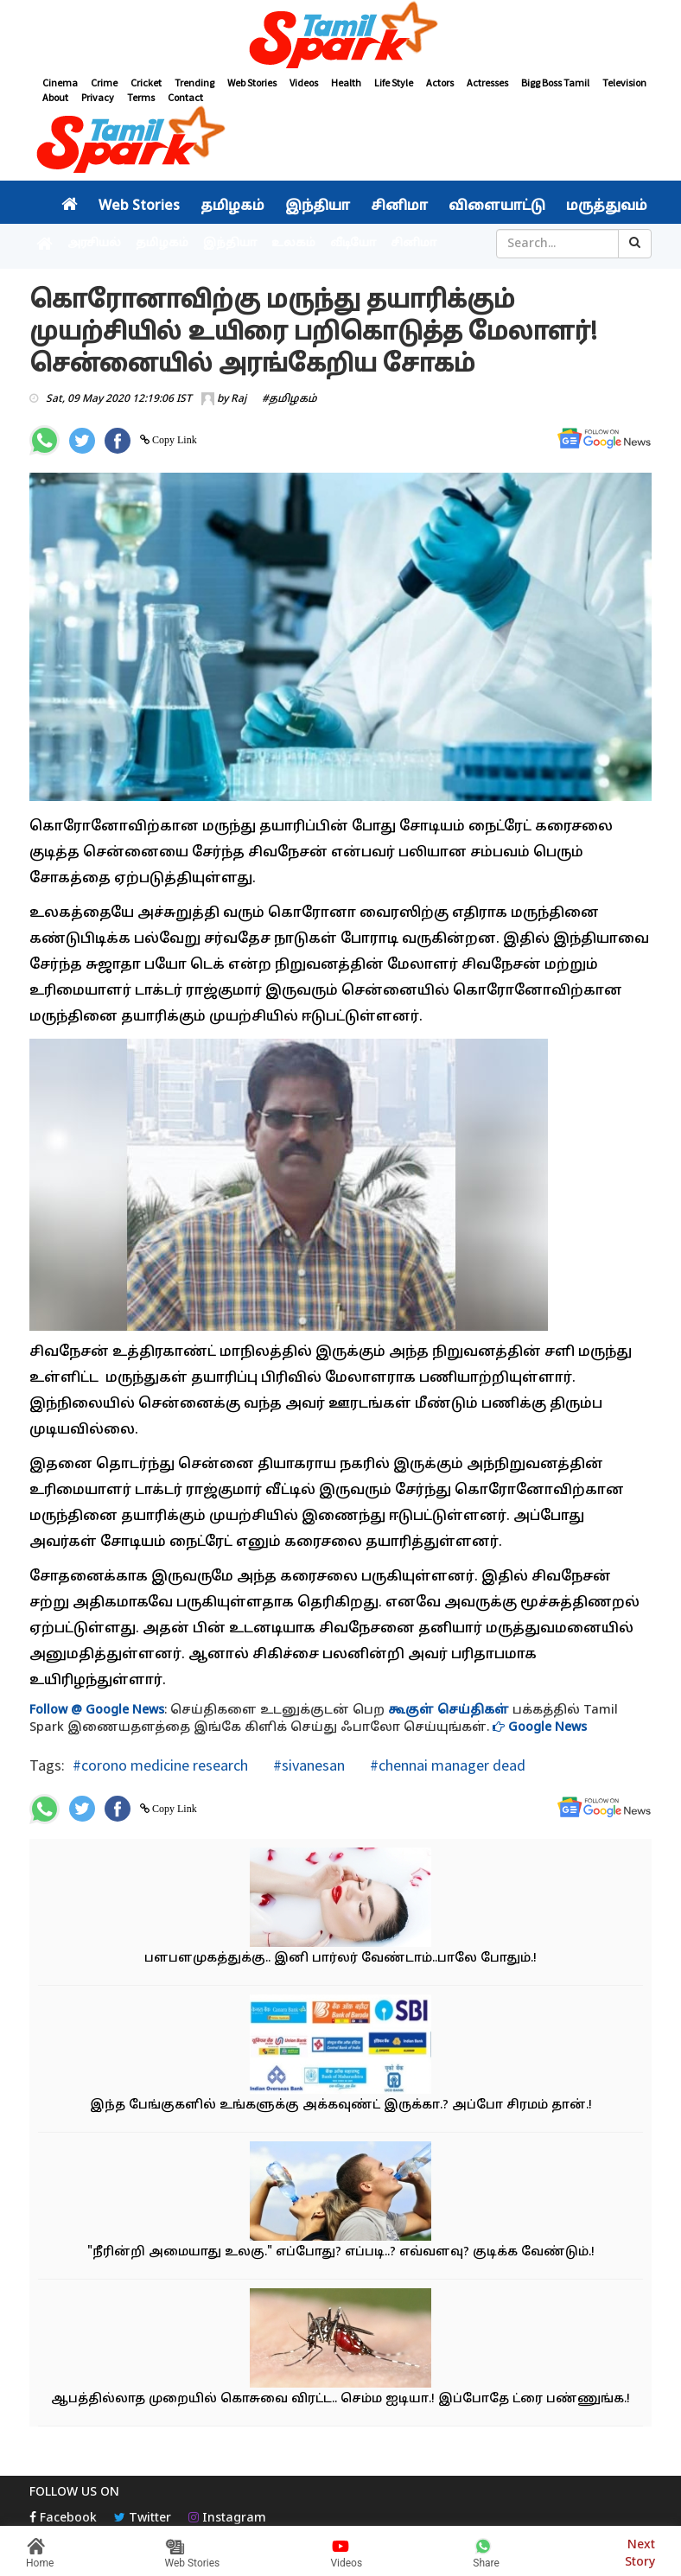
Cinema (60, 82)
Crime (104, 82)
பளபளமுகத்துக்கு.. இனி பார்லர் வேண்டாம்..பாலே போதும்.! (340, 1958)
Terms (141, 97)
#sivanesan (307, 1765)
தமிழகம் (232, 206)
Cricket (146, 82)
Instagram (227, 2518)
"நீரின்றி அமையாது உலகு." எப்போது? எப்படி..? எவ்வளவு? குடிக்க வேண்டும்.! (341, 2252)
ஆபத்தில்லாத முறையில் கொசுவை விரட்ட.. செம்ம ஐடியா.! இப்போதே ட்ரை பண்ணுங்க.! (340, 2399)
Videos (304, 82)
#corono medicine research (160, 1765)
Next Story (640, 2551)
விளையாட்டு (497, 206)
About (55, 97)
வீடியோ (353, 244)
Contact (185, 97)
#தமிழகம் (289, 399)
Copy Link (173, 440)
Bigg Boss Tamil (555, 82)
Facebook (63, 2518)
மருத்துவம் (606, 206)
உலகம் (293, 244)
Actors (440, 82)
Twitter (142, 2518)
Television (624, 82)
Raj (238, 399)
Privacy (97, 97)
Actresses (487, 82)
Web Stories (252, 82)
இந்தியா (317, 206)
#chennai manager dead (445, 1765)
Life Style (393, 82)
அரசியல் (94, 244)
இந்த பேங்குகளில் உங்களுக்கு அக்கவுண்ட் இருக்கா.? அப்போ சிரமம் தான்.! (341, 2105)
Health (346, 82)
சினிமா (399, 206)
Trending (194, 82)
